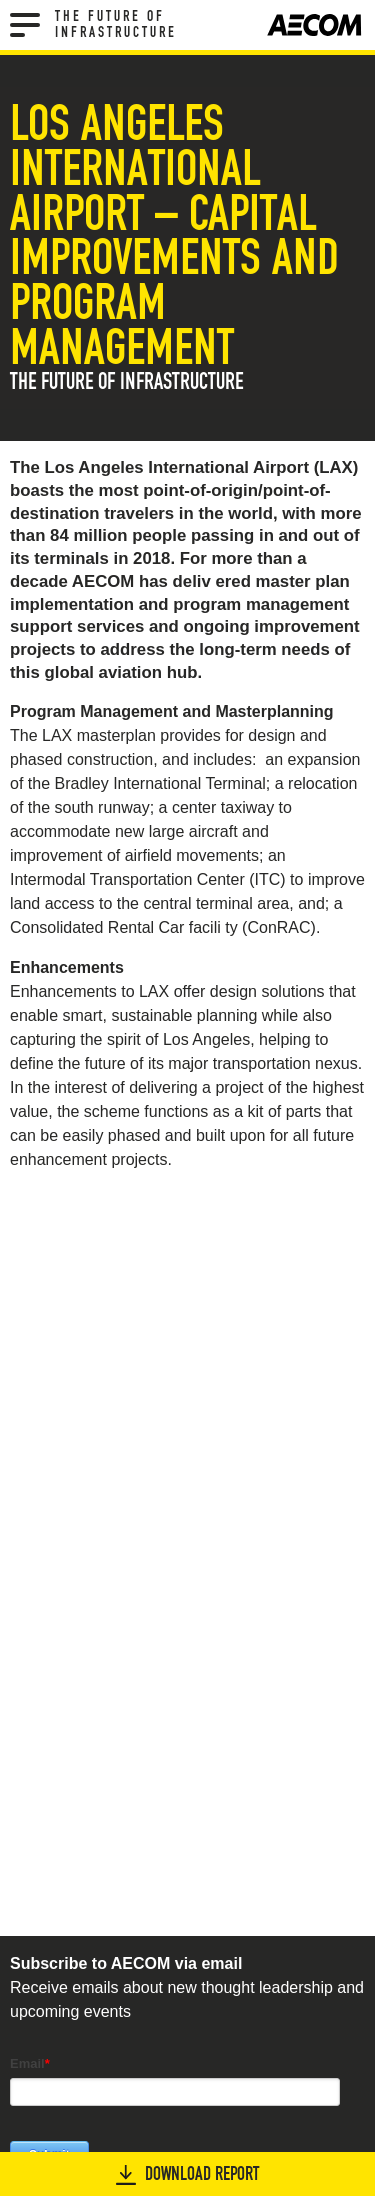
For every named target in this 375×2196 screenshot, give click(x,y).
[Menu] (25, 25)
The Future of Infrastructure (116, 25)
